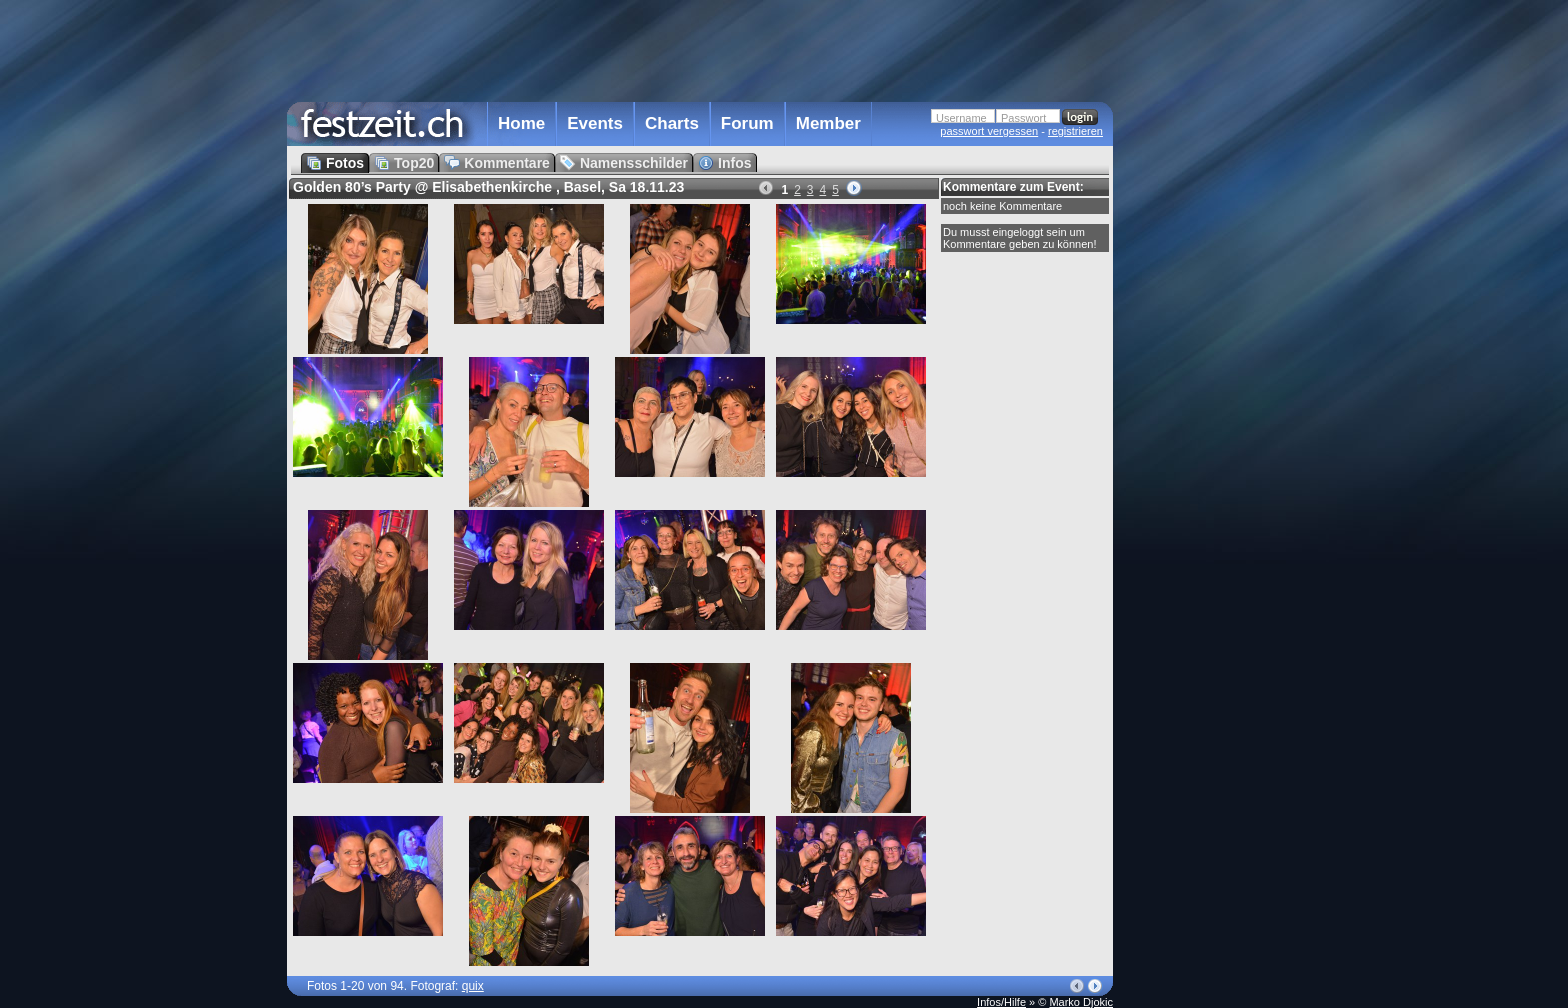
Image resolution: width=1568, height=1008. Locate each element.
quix (473, 986)
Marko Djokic (1081, 1002)
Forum (747, 123)
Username (961, 118)
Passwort (1023, 118)
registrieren (1075, 131)
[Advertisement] (1201, 403)
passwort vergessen (989, 131)
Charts (672, 123)
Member (828, 123)
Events (595, 123)
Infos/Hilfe (1001, 1002)
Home (521, 123)
